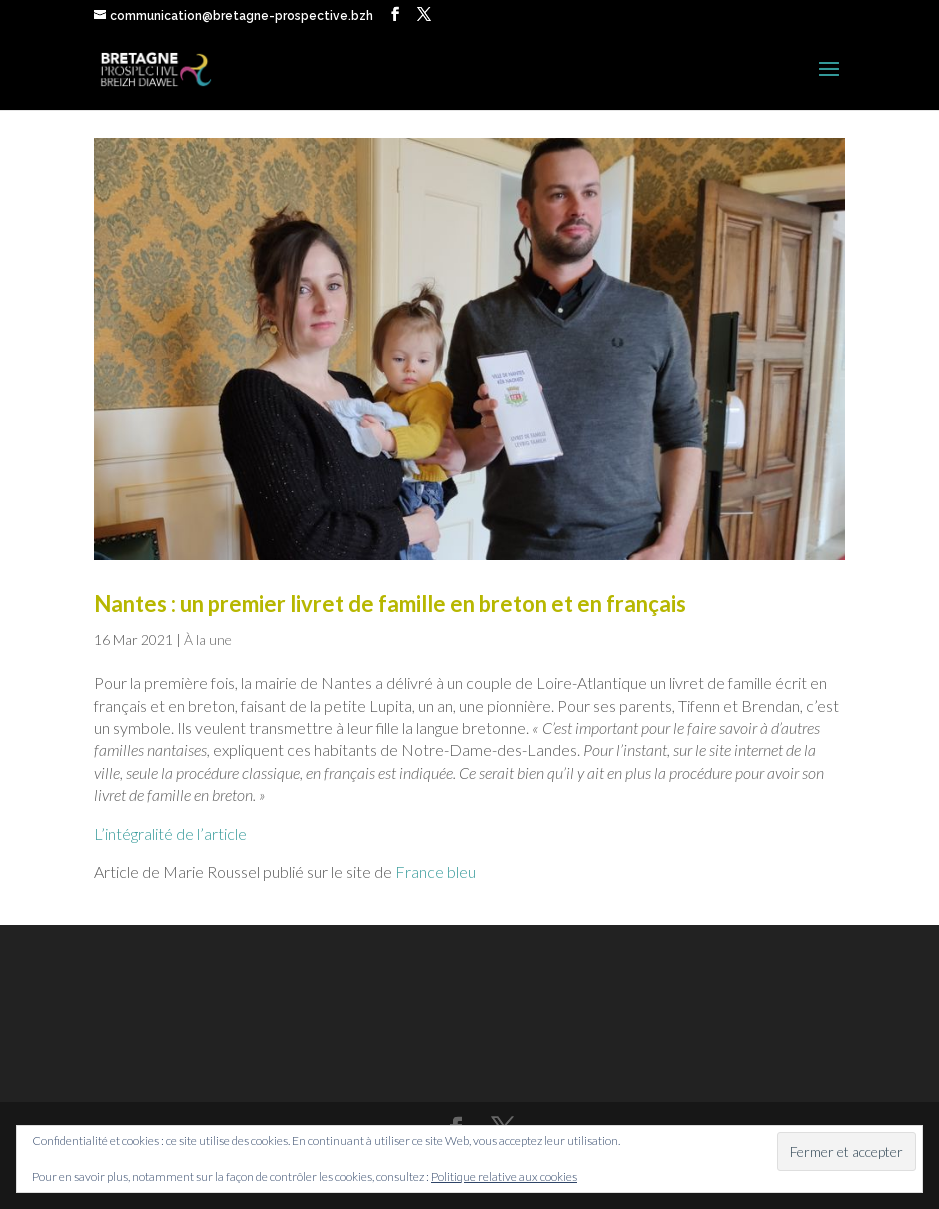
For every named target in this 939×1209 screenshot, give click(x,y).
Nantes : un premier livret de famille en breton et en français (390, 603)
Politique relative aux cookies (504, 1176)
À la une (208, 639)
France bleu (435, 871)
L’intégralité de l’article (170, 833)
